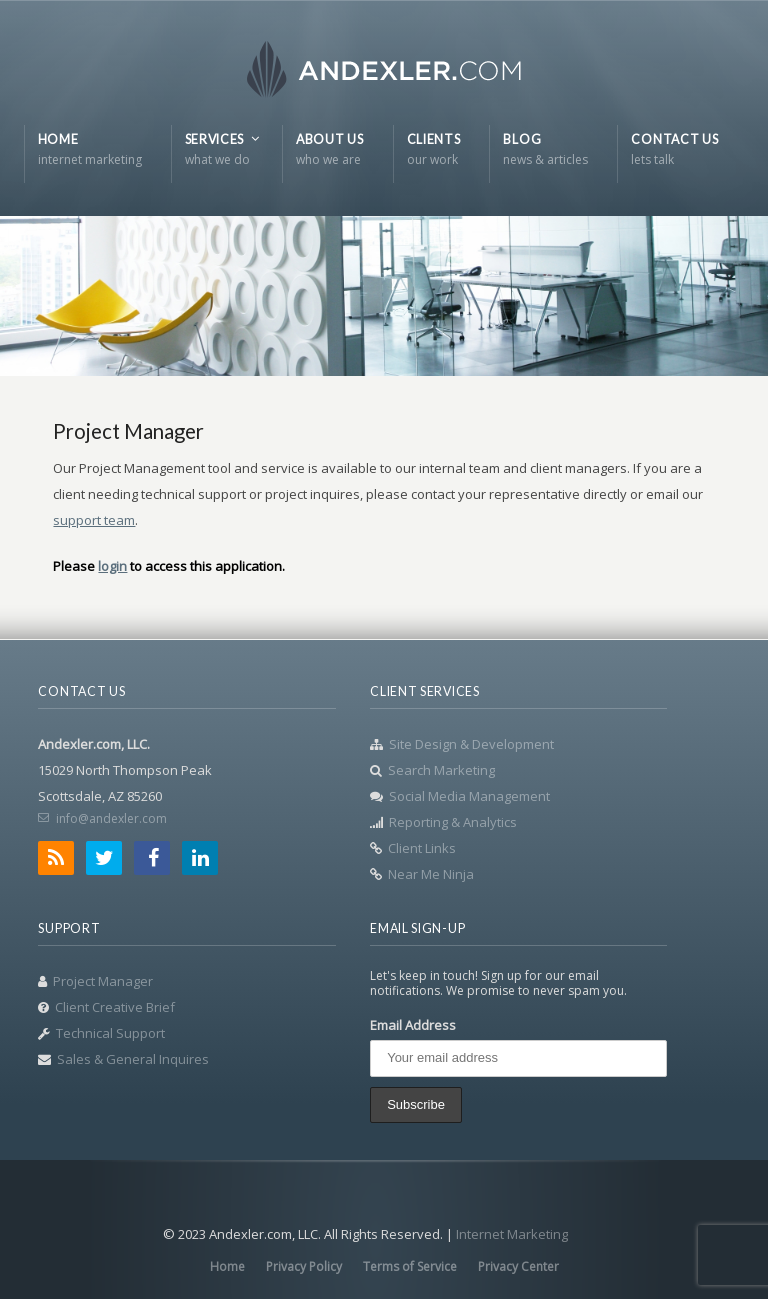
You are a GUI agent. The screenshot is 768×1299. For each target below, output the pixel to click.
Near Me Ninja (431, 874)
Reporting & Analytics (453, 822)
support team (94, 520)
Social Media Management (469, 796)
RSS (56, 858)
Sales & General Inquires (133, 1059)
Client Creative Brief (115, 1007)
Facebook (152, 858)
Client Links (422, 848)
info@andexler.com (111, 818)
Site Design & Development (471, 744)
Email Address (413, 1025)
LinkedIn (200, 858)
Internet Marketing (512, 1234)
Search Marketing (441, 770)
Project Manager (103, 981)
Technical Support (110, 1033)
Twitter (104, 858)
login (112, 566)
